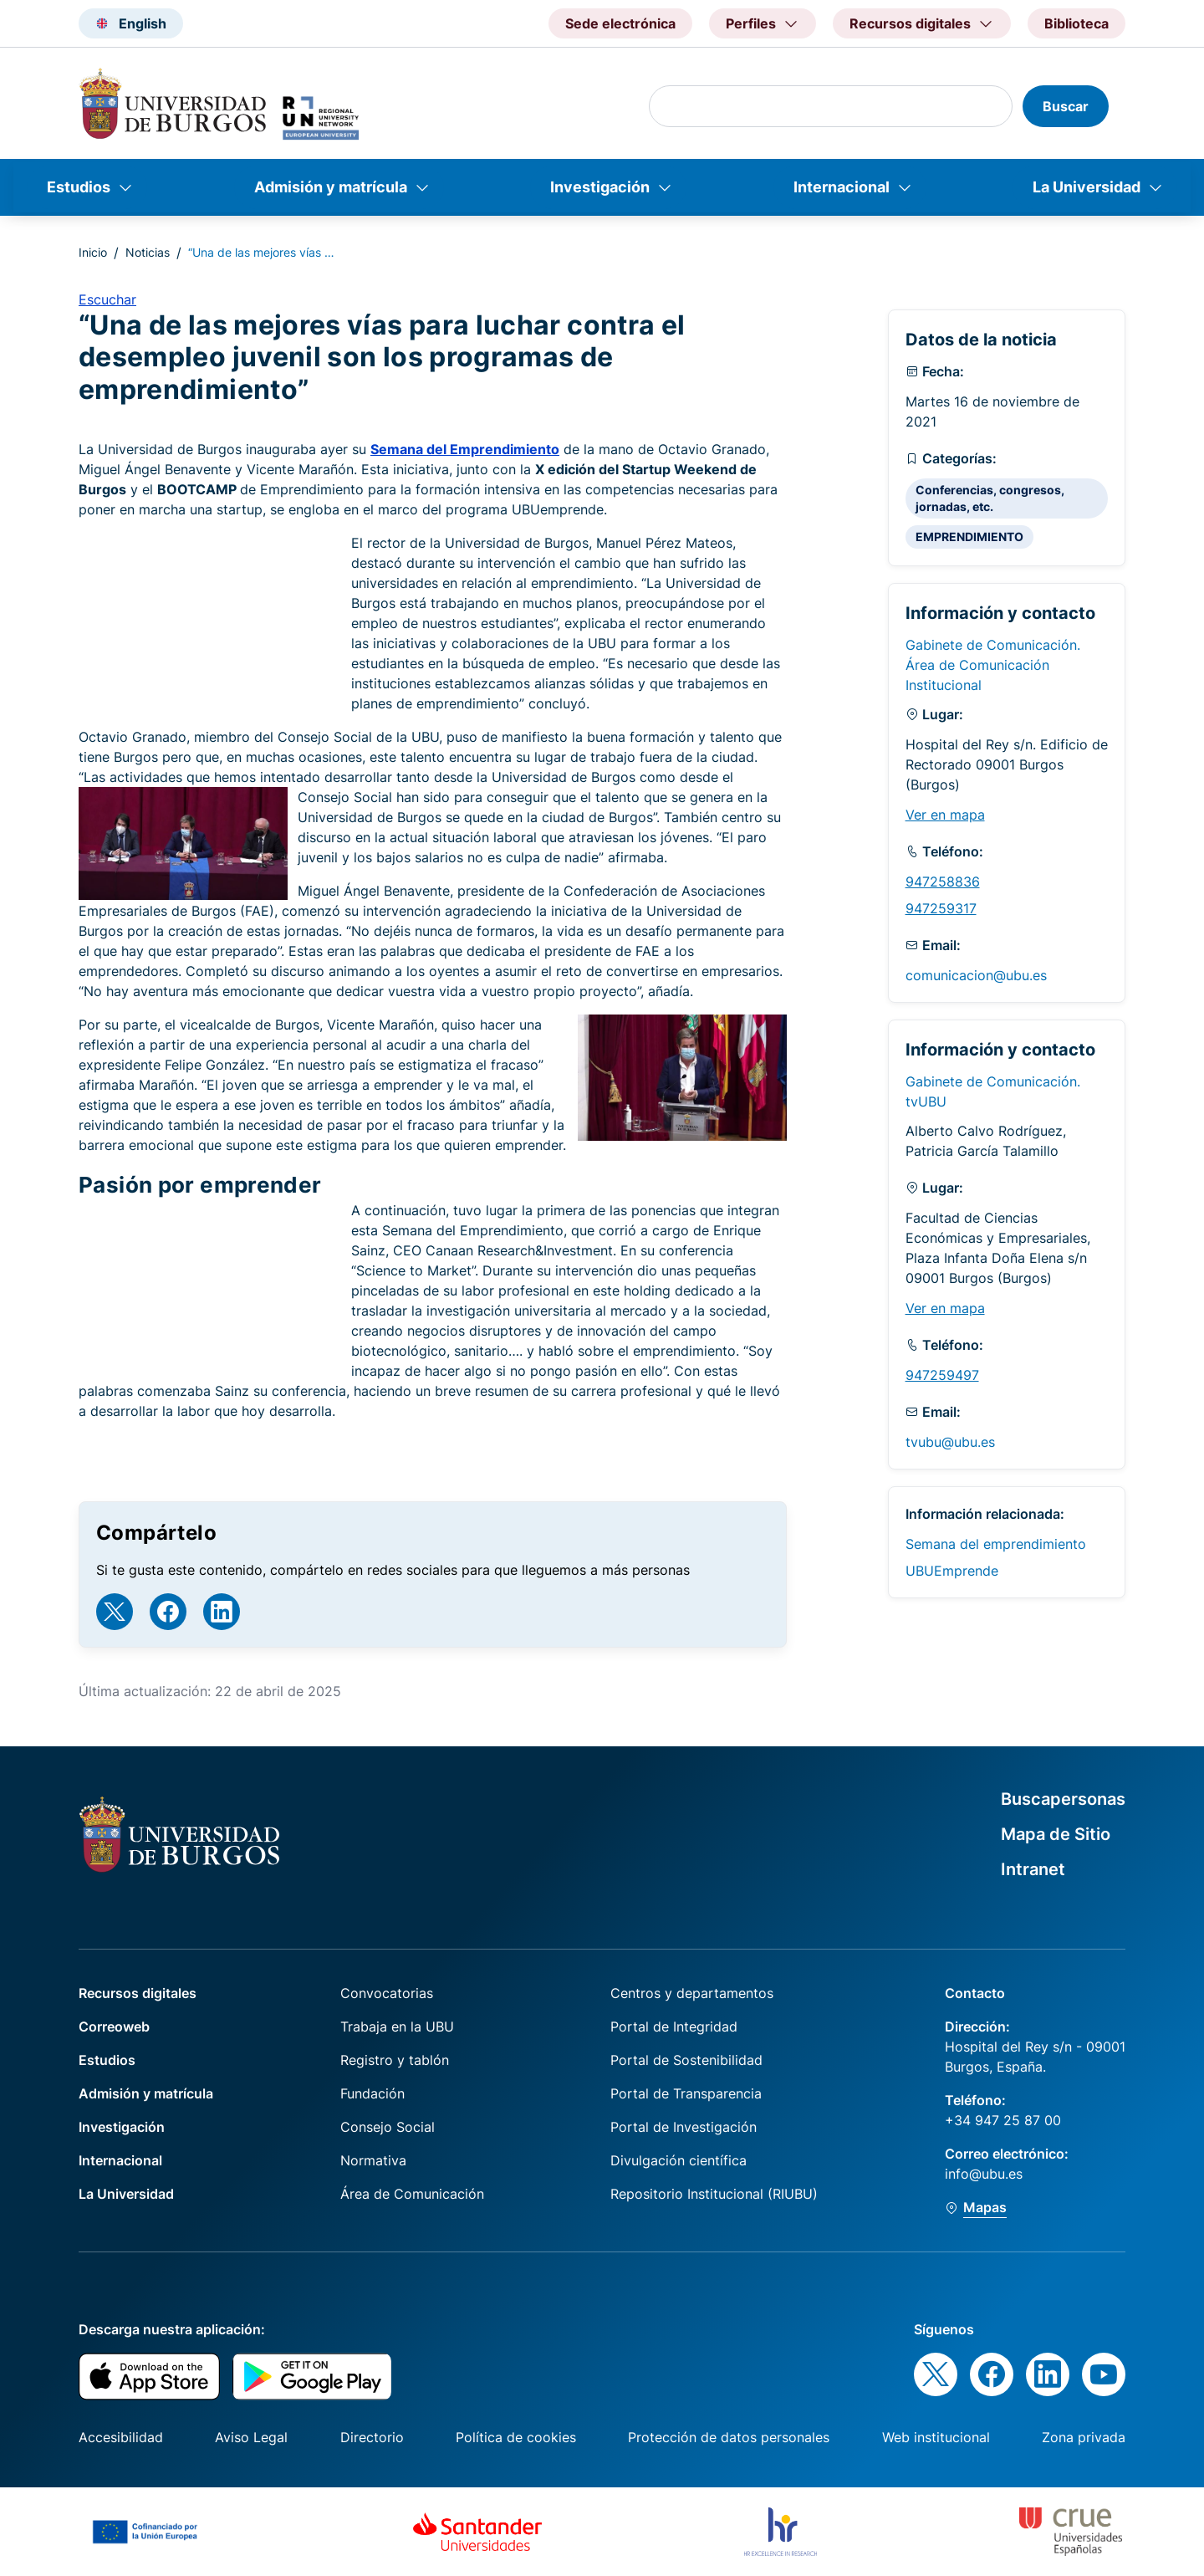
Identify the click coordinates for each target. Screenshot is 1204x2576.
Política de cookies (516, 2437)
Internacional (841, 187)
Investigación (600, 187)
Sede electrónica (620, 23)
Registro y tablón (394, 2060)
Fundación (372, 2093)
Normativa (373, 2160)
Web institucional (936, 2437)
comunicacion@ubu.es (976, 975)
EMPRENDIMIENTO (969, 536)
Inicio (93, 252)
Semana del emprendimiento (996, 1544)
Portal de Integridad (673, 2026)
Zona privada (1083, 2437)
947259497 (942, 1375)
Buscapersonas (1063, 1799)
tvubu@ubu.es (950, 1442)
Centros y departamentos (691, 1993)
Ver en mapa (945, 814)
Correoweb (114, 2026)
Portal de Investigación (683, 2127)
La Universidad (1086, 187)
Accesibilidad (121, 2437)
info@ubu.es (984, 2173)
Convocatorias (386, 1993)
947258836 (943, 881)
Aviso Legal (251, 2437)
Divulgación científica (678, 2160)
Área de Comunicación (412, 2193)
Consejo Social (387, 2127)
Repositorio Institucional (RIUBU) (714, 2193)
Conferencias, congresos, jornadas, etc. (990, 498)
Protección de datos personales (728, 2437)
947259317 (941, 908)
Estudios (78, 187)
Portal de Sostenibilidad (686, 2060)
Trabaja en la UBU (397, 2026)
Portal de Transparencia (686, 2093)
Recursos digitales (137, 1993)
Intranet (1033, 1869)
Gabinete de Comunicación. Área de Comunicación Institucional (993, 664)
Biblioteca (1076, 23)
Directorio (372, 2437)
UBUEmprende (952, 1570)
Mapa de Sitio (1055, 1834)
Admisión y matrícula (330, 187)
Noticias (147, 252)
